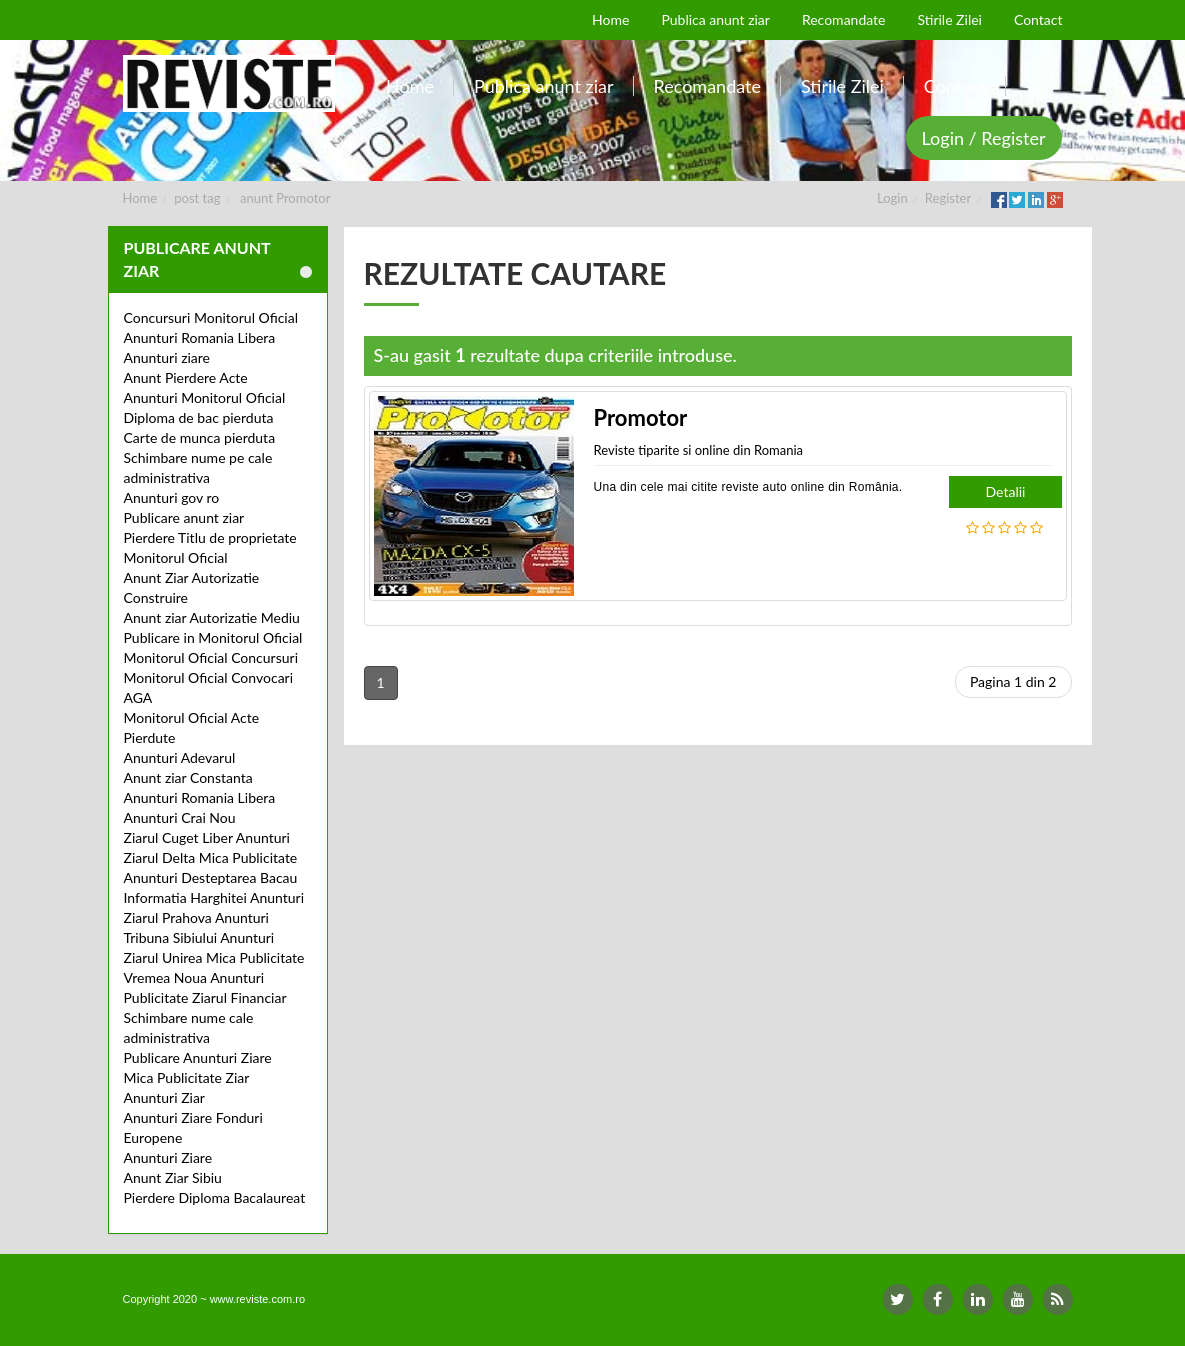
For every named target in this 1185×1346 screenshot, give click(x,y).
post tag (197, 198)
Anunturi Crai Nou (180, 817)
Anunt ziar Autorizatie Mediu (212, 617)
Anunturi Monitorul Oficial (205, 397)
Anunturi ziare (167, 357)
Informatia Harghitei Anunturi (214, 897)
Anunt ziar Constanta (188, 777)
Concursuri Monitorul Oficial (211, 317)
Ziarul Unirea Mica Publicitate (214, 957)
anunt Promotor (285, 198)
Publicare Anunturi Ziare (198, 1057)
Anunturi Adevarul (180, 757)
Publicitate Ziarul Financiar (205, 997)
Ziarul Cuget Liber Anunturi (207, 837)
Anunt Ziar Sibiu (173, 1177)
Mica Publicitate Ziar (187, 1077)
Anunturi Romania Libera (200, 337)
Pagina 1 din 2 (1013, 681)
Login (892, 198)
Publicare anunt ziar (184, 517)
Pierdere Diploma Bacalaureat (215, 1197)
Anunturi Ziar (164, 1097)
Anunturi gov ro (172, 497)
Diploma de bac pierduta (199, 417)
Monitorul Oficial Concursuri (211, 657)
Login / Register (984, 138)
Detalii (1006, 491)
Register (948, 198)
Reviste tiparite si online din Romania (699, 450)
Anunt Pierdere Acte (186, 377)
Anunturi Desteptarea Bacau (211, 877)
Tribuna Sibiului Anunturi (199, 937)
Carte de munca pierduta (200, 437)
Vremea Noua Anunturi (194, 977)
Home (140, 198)
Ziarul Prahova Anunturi (196, 917)
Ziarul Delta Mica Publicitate (211, 857)
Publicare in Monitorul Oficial (213, 637)
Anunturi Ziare (168, 1157)
